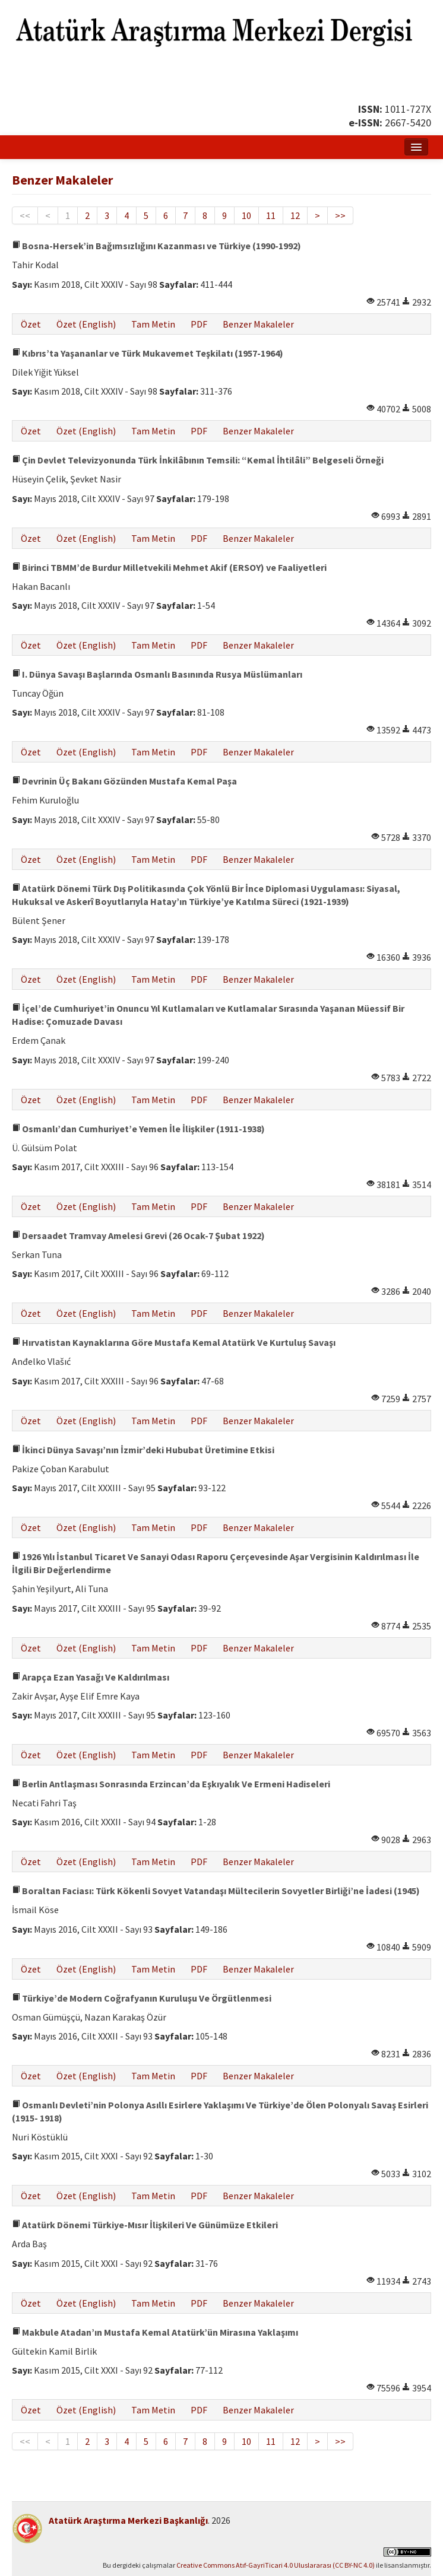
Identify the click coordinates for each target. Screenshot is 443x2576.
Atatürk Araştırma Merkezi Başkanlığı (128, 2520)
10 (246, 215)
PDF (199, 324)
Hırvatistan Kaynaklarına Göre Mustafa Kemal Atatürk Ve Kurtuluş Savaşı (174, 1342)
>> (340, 215)
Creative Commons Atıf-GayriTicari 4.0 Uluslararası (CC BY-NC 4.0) (275, 2565)
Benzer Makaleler (258, 324)
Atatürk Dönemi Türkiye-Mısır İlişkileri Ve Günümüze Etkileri (145, 2225)
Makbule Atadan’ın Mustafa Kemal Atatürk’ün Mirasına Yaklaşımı (155, 2332)
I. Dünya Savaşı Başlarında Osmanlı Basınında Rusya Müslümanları (157, 674)
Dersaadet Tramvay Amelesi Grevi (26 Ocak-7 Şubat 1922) (138, 1235)
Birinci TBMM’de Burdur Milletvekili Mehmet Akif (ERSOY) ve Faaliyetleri (169, 567)
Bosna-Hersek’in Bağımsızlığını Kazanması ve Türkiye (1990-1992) (156, 246)
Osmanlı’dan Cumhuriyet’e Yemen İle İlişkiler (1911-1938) (138, 1129)
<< (25, 215)
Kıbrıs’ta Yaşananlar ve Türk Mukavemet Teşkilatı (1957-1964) (147, 353)
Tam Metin (153, 324)
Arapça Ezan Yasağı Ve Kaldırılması (90, 1677)
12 (295, 215)
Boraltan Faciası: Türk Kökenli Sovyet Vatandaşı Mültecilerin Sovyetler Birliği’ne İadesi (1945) (216, 1891)
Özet (31, 324)
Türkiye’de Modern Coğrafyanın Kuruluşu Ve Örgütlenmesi (141, 1998)
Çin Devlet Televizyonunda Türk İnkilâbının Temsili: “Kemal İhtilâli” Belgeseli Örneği (198, 460)
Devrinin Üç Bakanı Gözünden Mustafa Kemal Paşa (124, 781)
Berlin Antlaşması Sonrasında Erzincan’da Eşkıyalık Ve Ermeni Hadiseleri (171, 1784)
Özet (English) (86, 324)
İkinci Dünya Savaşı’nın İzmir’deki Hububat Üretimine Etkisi (143, 1450)
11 (271, 215)
